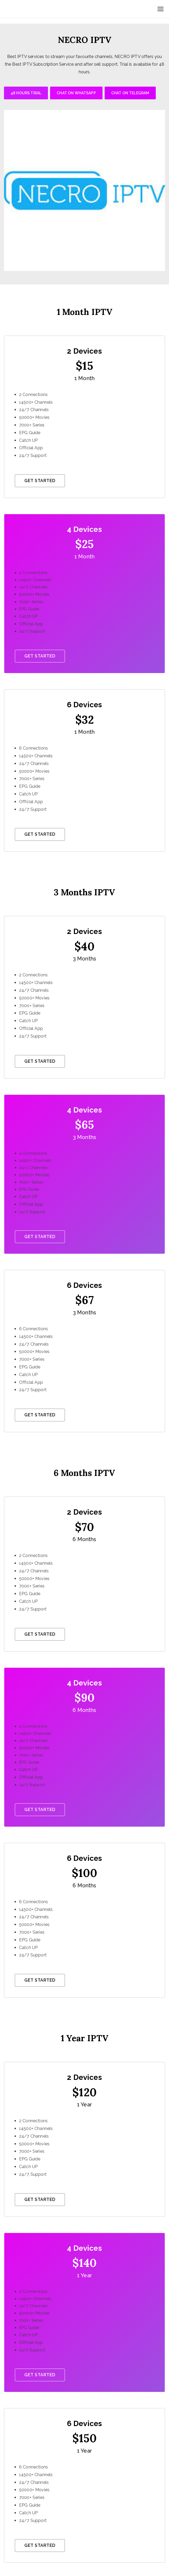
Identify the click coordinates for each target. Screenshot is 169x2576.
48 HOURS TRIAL (26, 93)
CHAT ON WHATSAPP (76, 93)
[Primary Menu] (160, 9)
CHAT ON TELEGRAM (130, 93)
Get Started (39, 480)
